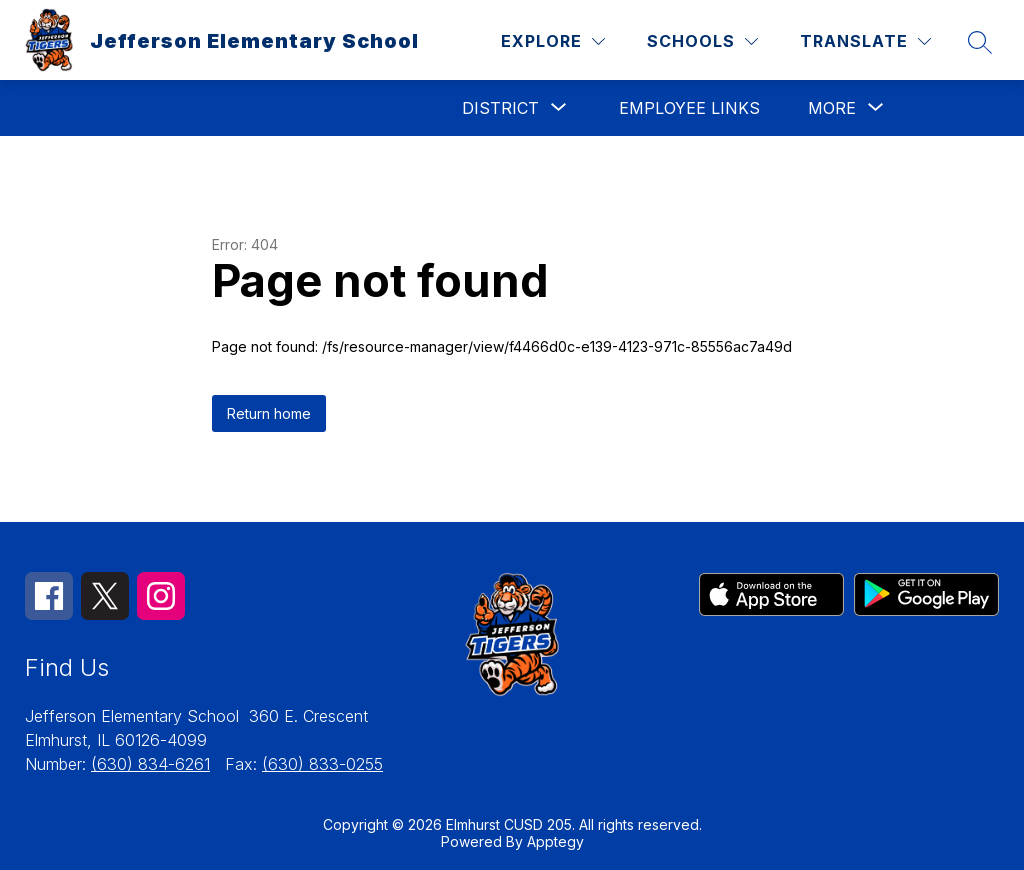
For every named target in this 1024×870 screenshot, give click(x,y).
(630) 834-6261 (150, 764)
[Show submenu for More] (832, 108)
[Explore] (553, 41)
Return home (269, 413)
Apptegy (555, 841)
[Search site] (980, 42)
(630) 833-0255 (322, 764)
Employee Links (689, 108)
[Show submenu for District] (500, 108)
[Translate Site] (865, 41)
